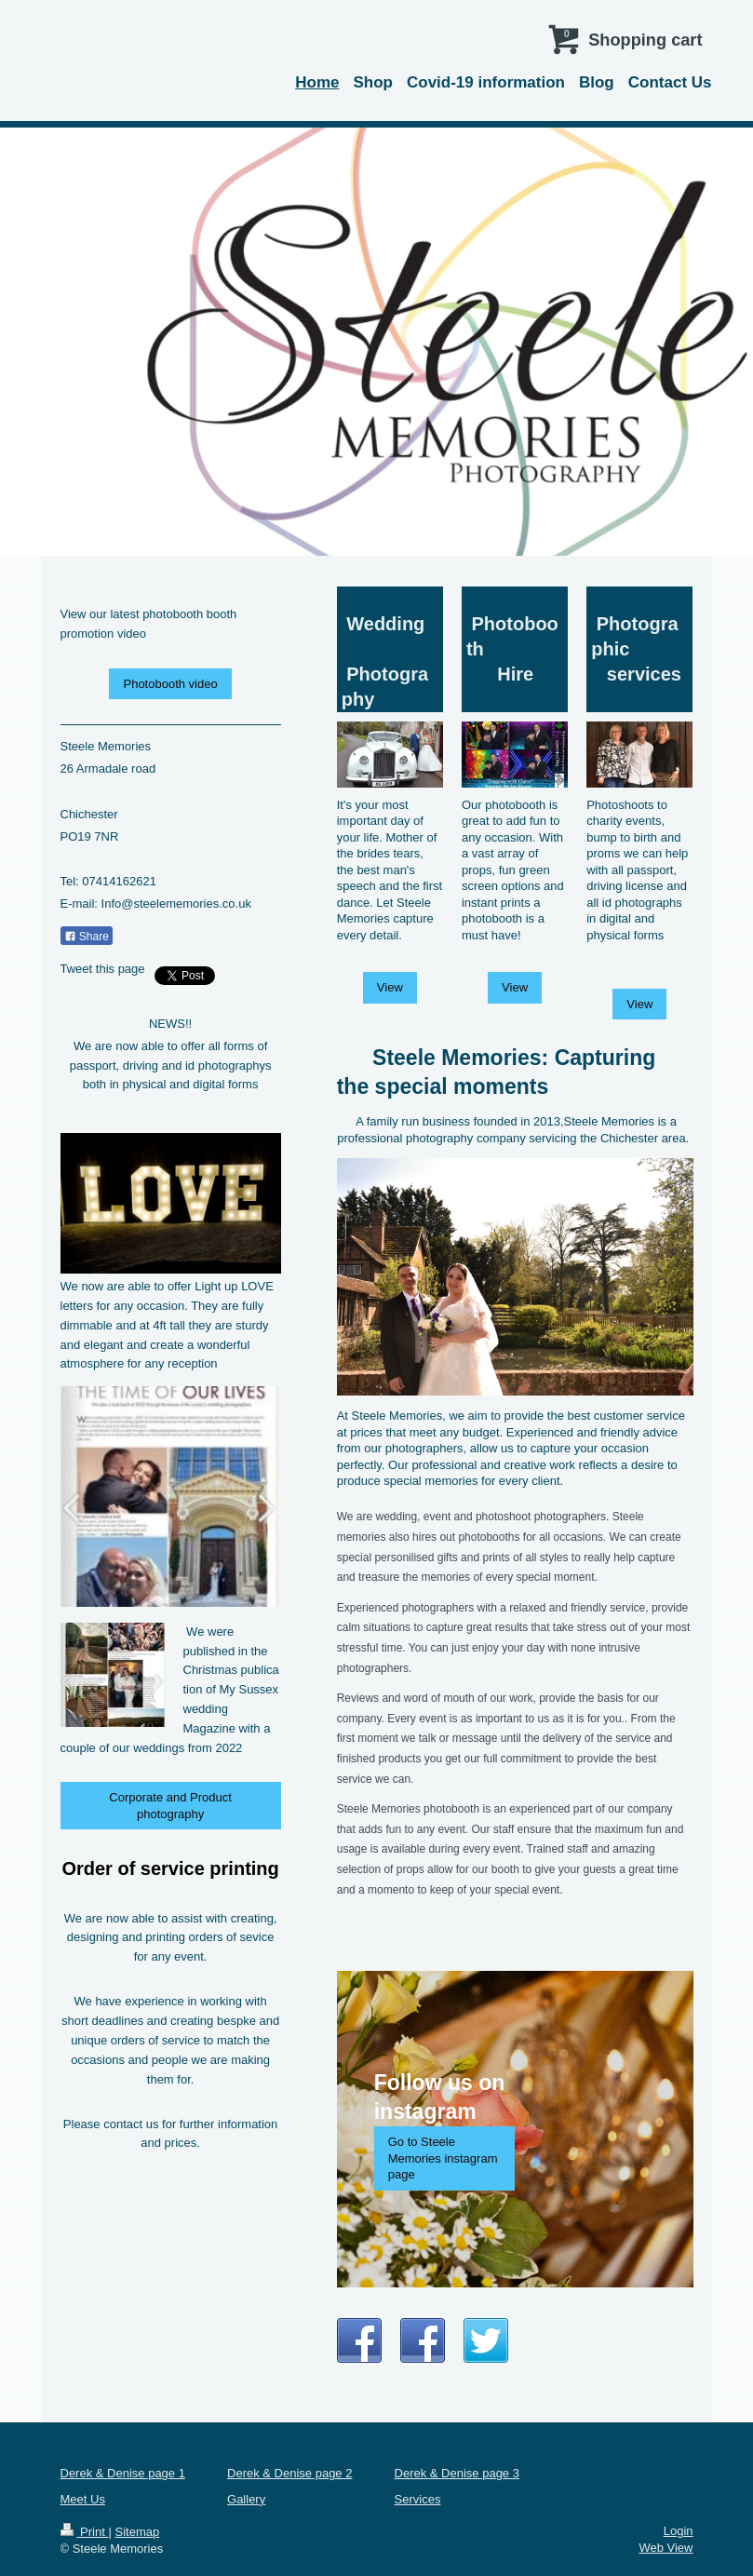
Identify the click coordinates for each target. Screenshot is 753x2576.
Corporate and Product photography (170, 1805)
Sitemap (136, 2532)
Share (86, 936)
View (390, 987)
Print (85, 2532)
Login (678, 2531)
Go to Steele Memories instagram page (443, 2158)
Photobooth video (170, 684)
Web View (665, 2548)
